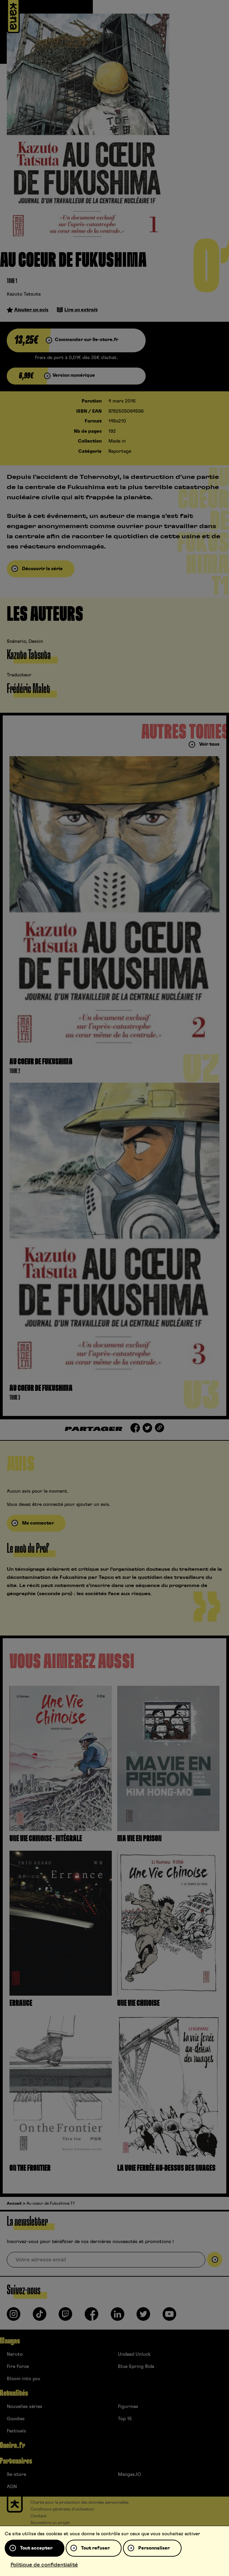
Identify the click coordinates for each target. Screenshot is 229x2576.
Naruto (15, 2354)
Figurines (128, 2406)
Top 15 (125, 2418)
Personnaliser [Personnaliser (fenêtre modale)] (154, 2548)
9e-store (16, 2474)
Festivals (16, 2431)
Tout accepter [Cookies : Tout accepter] (36, 2548)
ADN (12, 2486)
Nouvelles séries (24, 2406)
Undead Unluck (134, 2354)
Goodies (16, 2418)
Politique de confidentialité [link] (44, 2565)
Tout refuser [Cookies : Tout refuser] (95, 2548)
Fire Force (18, 2366)
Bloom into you (23, 2378)
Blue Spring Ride (136, 2366)
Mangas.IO (129, 2474)
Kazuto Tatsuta (24, 294)
